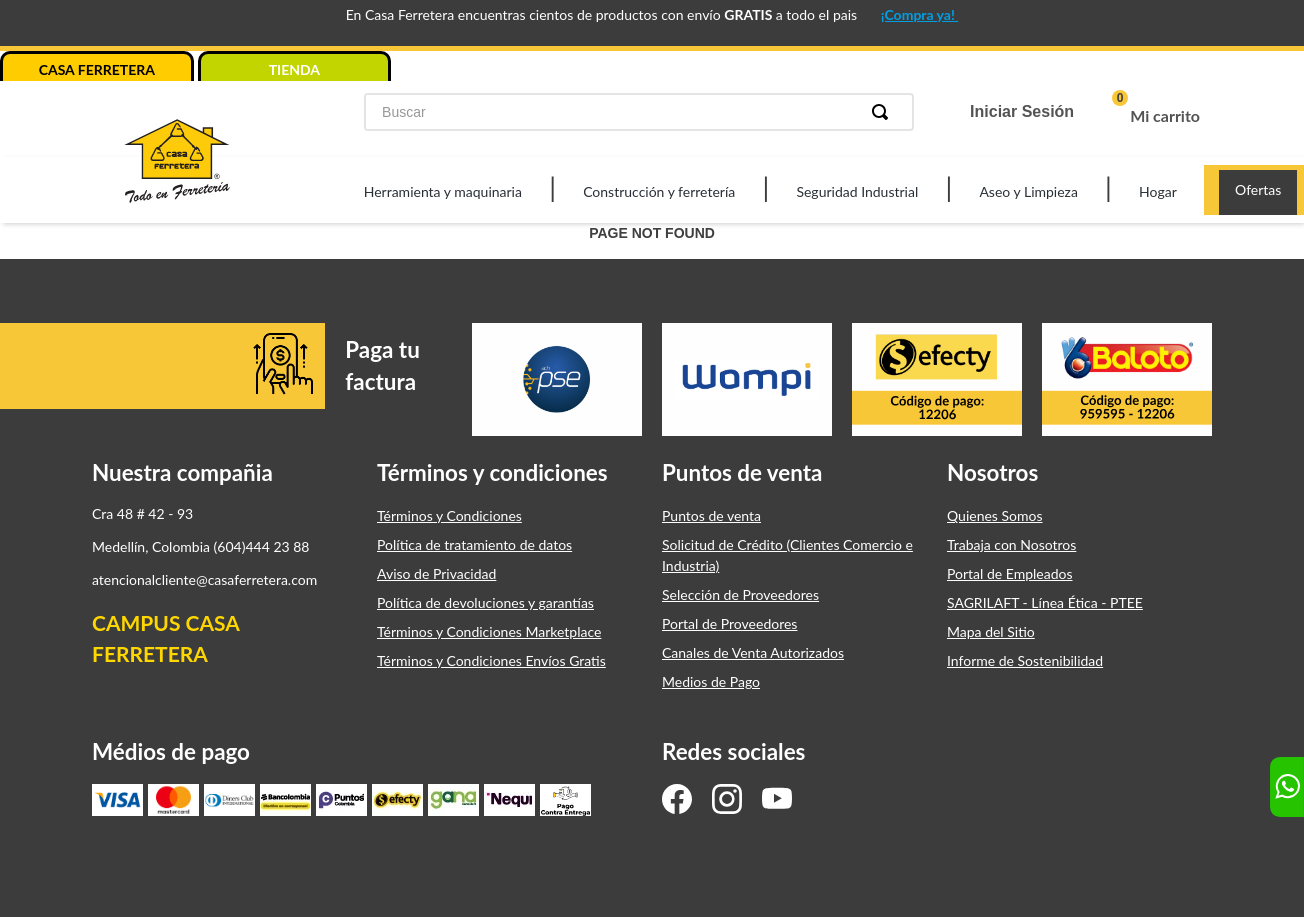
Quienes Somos (995, 515)
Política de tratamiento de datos (474, 544)
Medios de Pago (711, 681)
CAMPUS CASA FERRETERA (165, 638)
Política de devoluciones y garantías (485, 602)
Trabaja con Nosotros (1011, 544)
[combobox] (639, 112)
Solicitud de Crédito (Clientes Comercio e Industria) (787, 555)
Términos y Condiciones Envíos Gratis (491, 660)
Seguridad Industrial (857, 191)
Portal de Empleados (1010, 573)
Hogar (1158, 191)
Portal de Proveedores (729, 623)
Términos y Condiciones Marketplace (489, 631)
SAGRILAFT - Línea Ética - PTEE (1045, 602)
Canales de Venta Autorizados (753, 652)
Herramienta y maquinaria (443, 191)
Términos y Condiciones (449, 515)
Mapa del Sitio (991, 631)
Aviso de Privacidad (436, 573)
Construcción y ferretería (659, 191)
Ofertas (1258, 189)
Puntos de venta (711, 515)
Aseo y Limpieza (1028, 191)
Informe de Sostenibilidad (1025, 660)
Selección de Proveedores (740, 594)
